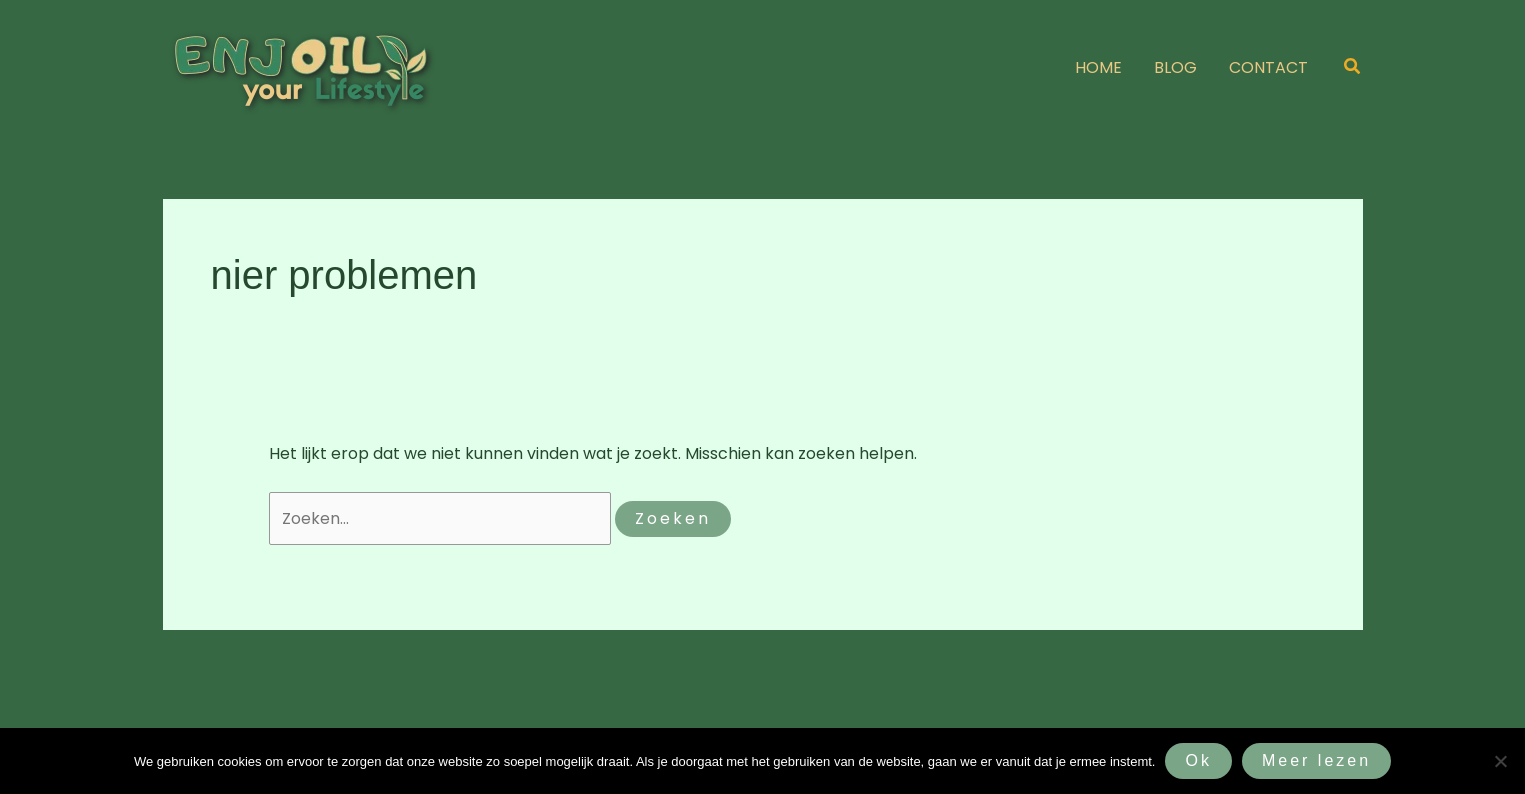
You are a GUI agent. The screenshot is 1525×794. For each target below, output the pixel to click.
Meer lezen (1316, 760)
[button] (1353, 68)
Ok (1198, 760)
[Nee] (1500, 761)
